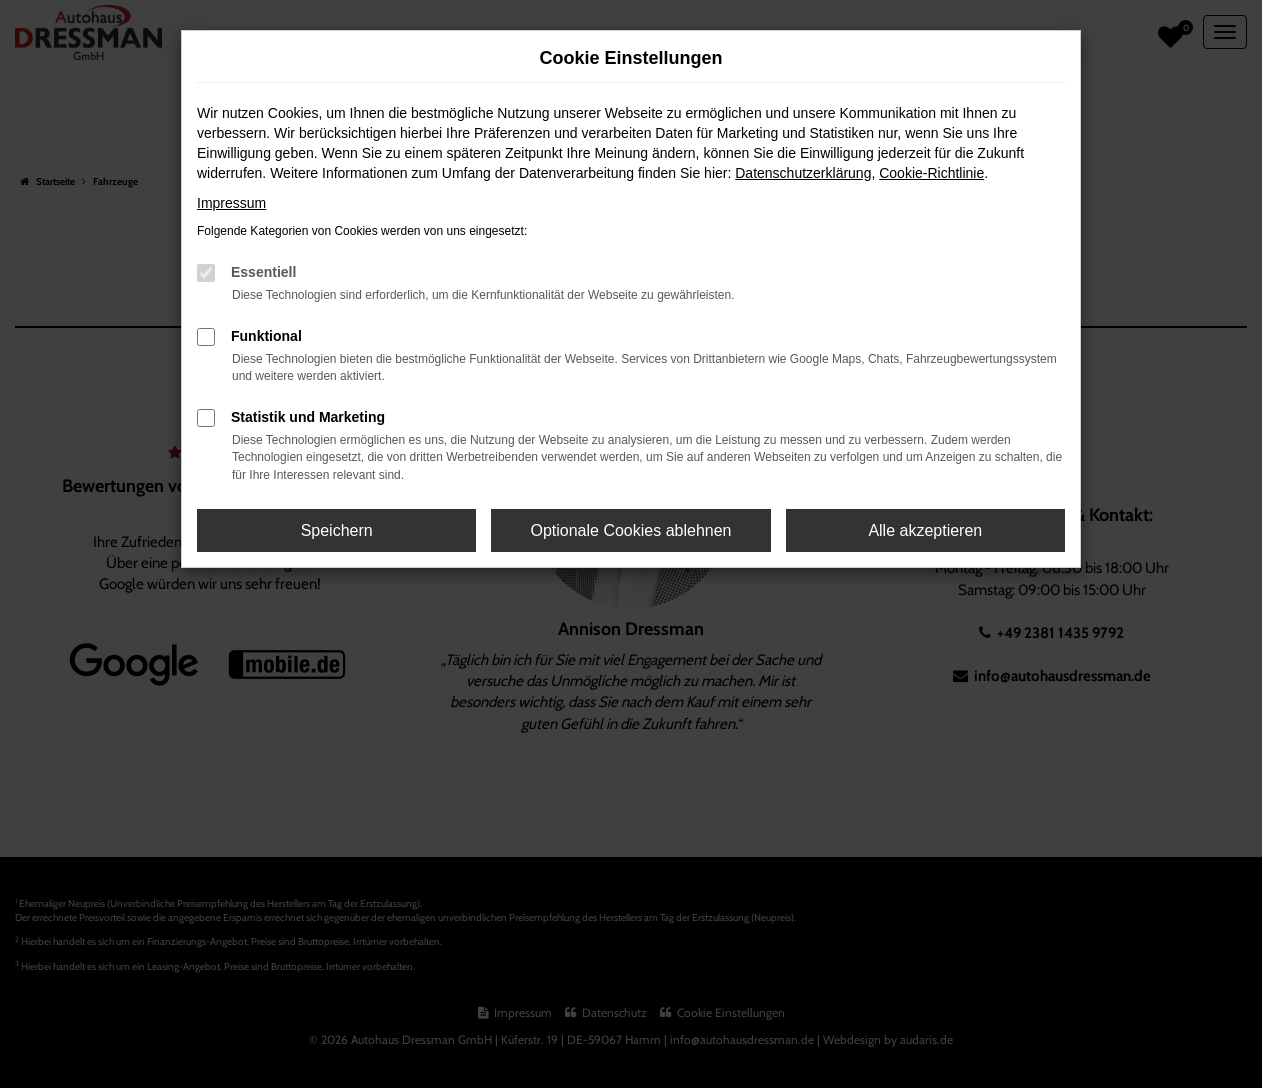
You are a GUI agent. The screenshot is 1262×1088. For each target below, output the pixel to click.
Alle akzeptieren (925, 530)
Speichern (337, 530)
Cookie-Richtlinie (931, 173)
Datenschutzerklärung (803, 173)
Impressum (231, 203)
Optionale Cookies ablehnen (630, 530)
